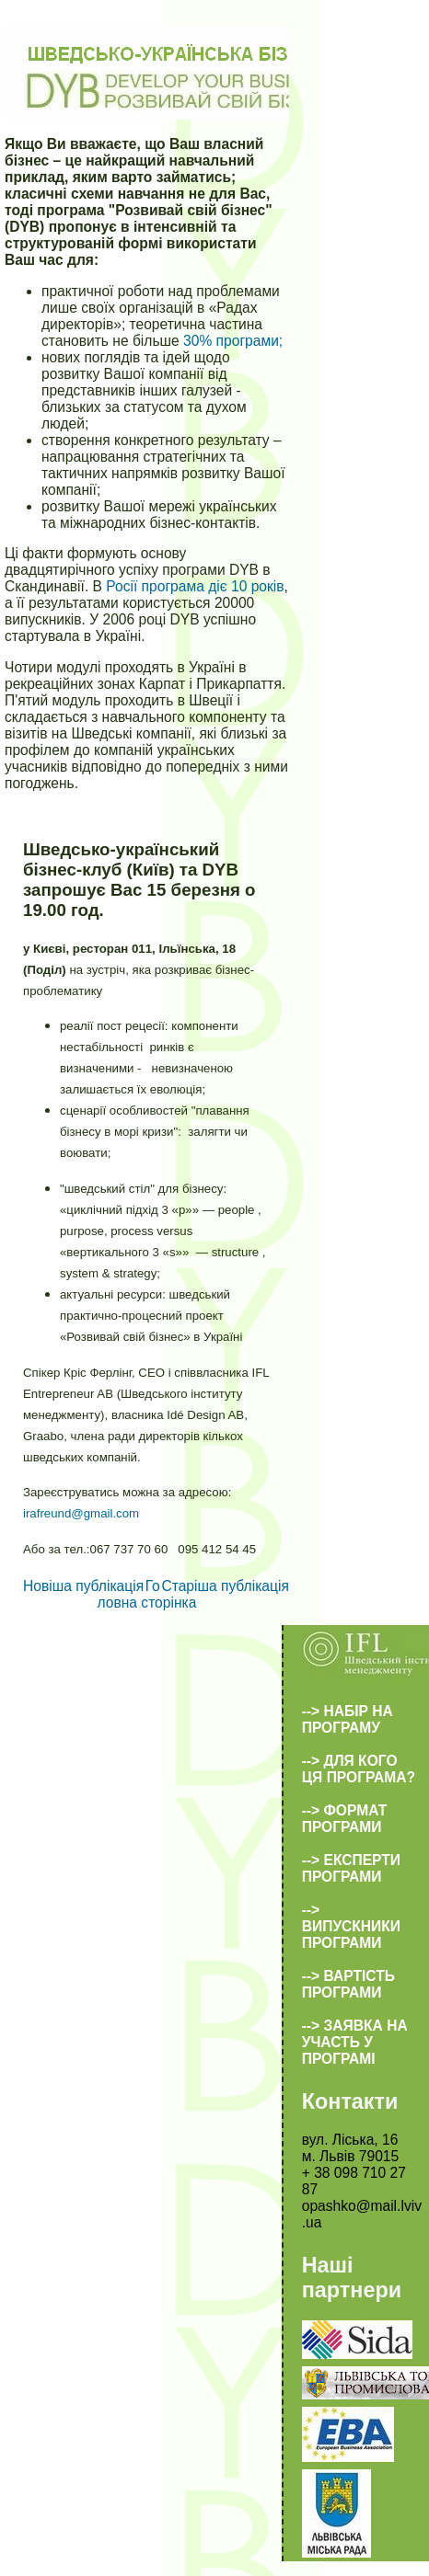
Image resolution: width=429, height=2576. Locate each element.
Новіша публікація (83, 1586)
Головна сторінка (146, 1594)
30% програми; (233, 341)
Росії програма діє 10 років (195, 586)
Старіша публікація (224, 1586)
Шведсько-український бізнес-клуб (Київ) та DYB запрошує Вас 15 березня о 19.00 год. (139, 880)
